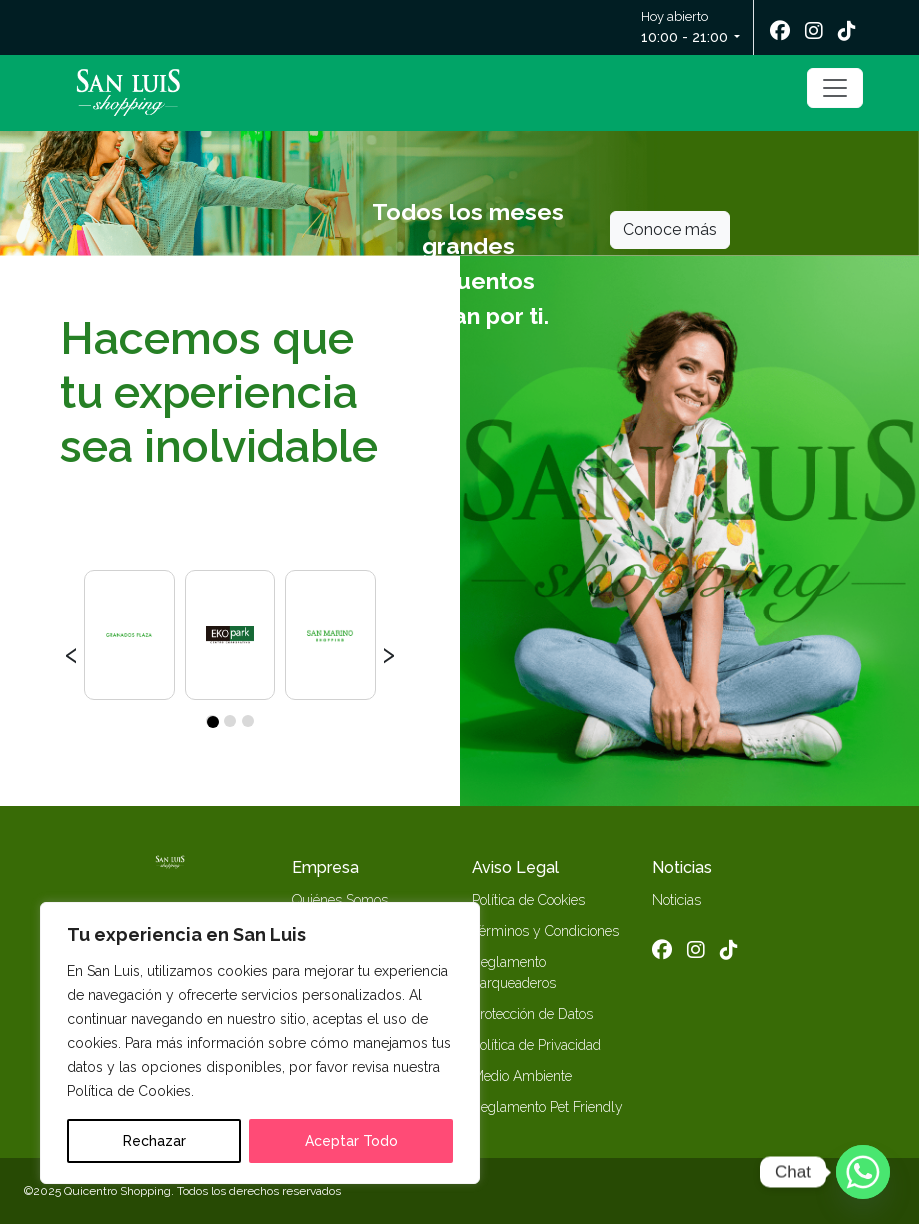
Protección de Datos (532, 1014)
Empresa (325, 867)
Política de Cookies (528, 900)
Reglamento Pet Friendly (547, 1107)
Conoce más (670, 229)
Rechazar (154, 1141)
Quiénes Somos (340, 900)
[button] (212, 721)
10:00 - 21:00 (684, 37)
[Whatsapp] (863, 1172)
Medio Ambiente (522, 1076)
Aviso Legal (515, 867)
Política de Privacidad (536, 1045)
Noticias (682, 867)
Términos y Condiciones (545, 931)
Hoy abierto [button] (686, 28)
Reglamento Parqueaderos (514, 972)
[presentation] (71, 652)
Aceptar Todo (351, 1141)
